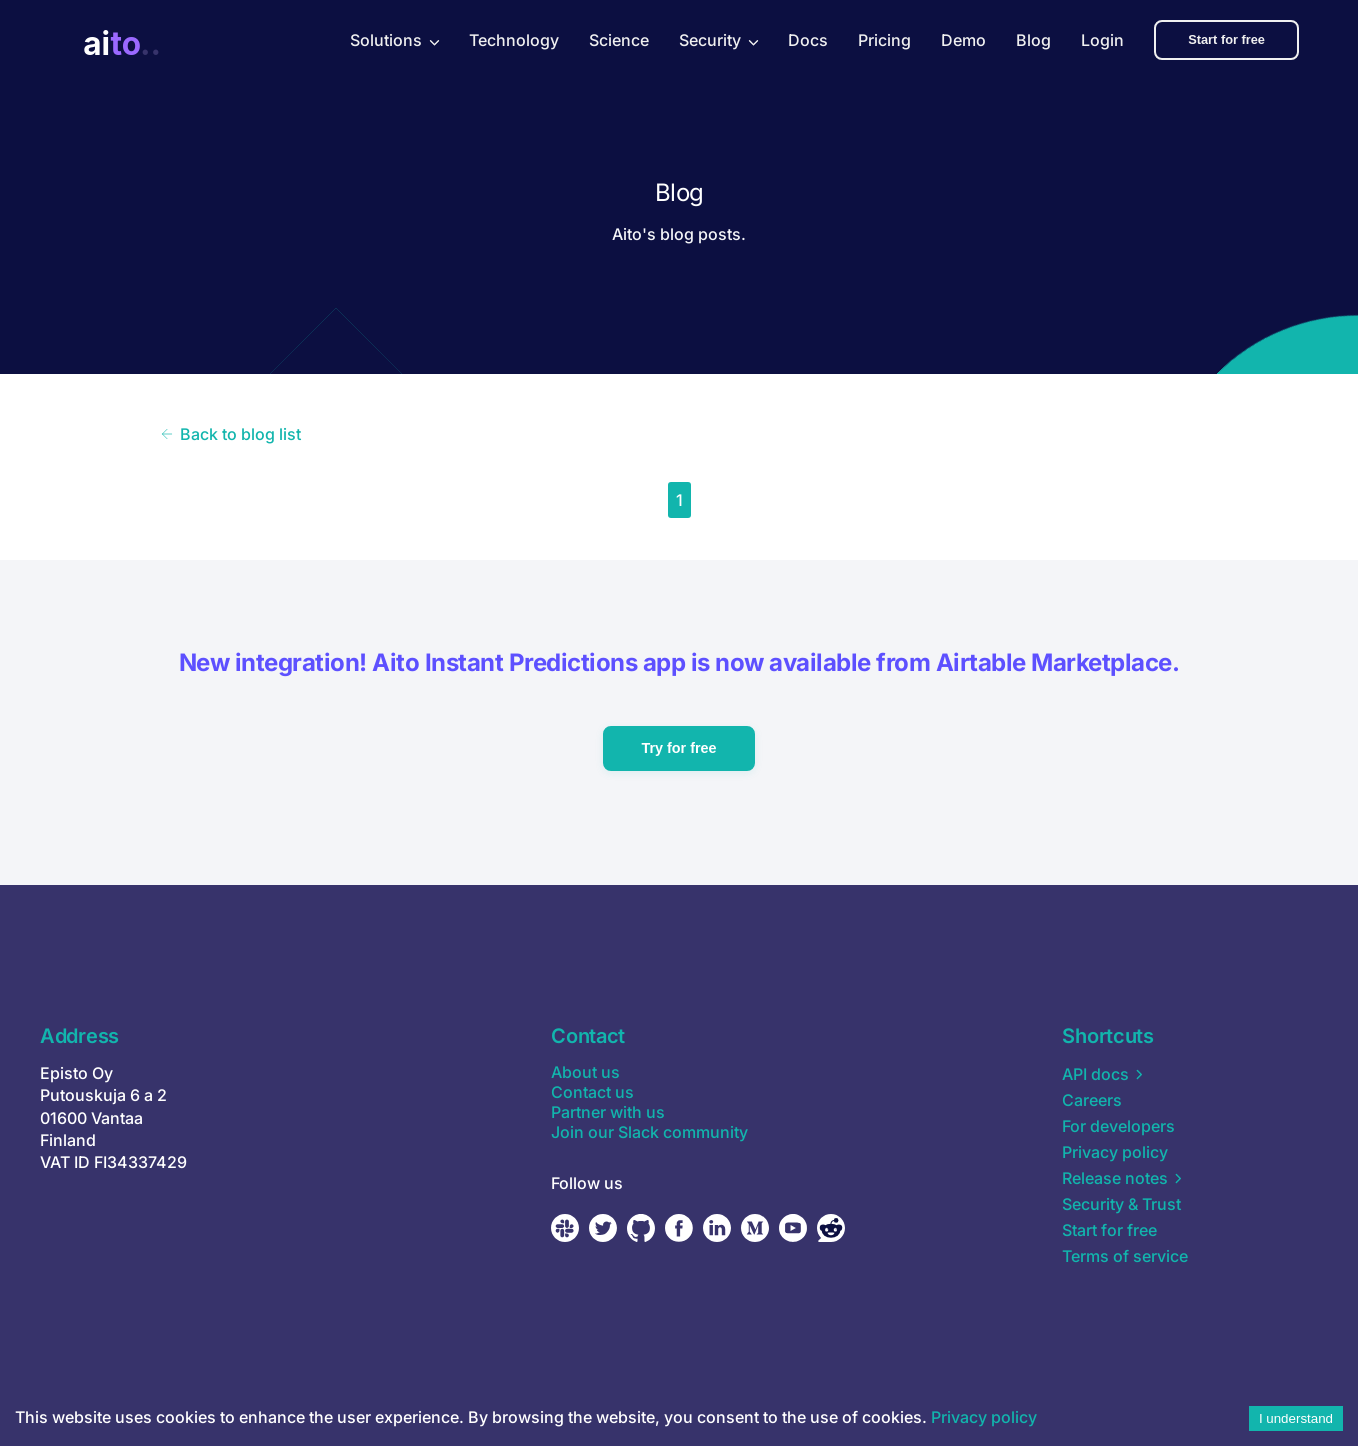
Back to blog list (230, 434)
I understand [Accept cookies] (1296, 1418)
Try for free (678, 748)
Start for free (1246, 39)
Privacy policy (984, 1417)
